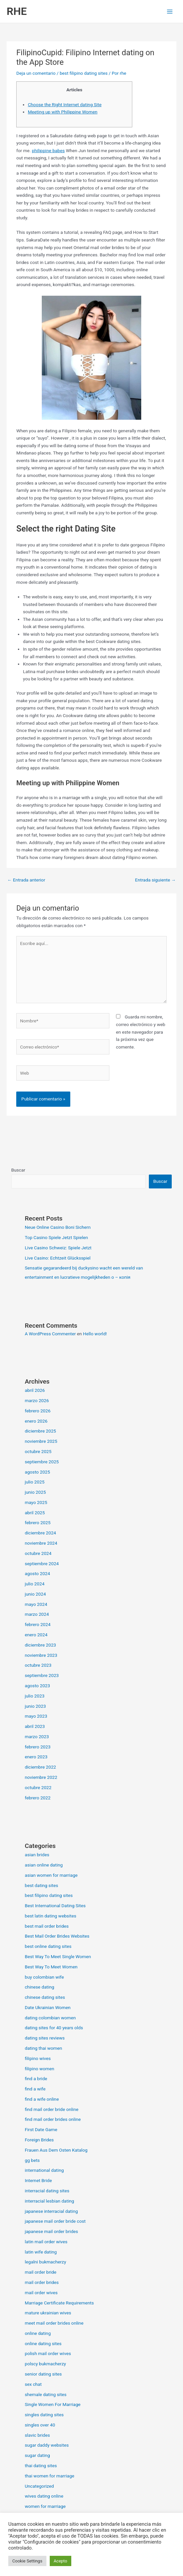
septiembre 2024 (42, 1563)
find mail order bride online (52, 2109)
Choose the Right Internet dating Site (64, 104)
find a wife (35, 2088)
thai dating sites (41, 2465)
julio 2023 (34, 1695)
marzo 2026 (37, 1400)
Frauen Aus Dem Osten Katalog (56, 2150)
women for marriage (45, 2506)
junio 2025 (35, 1492)
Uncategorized (39, 2486)
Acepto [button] (60, 2560)
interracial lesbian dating (49, 2201)
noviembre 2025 (41, 1441)
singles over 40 (40, 2424)
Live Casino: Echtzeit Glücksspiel (58, 1258)
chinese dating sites (45, 1997)
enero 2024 (36, 1634)
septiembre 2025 (42, 1461)
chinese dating (39, 1987)
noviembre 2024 (41, 1543)
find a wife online (42, 2099)
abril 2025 (35, 1512)
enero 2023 (36, 1756)
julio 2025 (34, 1481)
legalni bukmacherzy (45, 2261)
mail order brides (42, 2282)
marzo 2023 (37, 1736)
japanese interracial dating (51, 2211)
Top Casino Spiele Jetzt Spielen (56, 1237)
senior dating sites (43, 2374)
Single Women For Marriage (53, 2404)
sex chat (33, 2384)
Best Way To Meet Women (51, 1966)
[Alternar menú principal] (170, 11)
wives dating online (44, 2496)
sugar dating (37, 2455)
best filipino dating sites (84, 73)
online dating (38, 2333)
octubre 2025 (38, 1451)
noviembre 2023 (41, 1655)
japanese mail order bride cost (55, 2221)
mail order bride (40, 2272)
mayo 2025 (36, 1502)
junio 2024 (35, 1594)
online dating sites (43, 2343)
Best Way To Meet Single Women (58, 1956)
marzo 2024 (37, 1614)
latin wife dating (41, 2251)
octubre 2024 (38, 1553)
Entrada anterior (26, 879)
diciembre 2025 (40, 1431)
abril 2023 (35, 1726)
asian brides (37, 1854)
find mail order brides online (53, 2119)
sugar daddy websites (47, 2445)
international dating (44, 2170)
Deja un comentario (35, 73)
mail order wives (41, 2292)
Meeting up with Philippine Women (62, 111)
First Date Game (41, 2129)
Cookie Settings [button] (27, 2560)
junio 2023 (35, 1706)
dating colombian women (50, 2017)
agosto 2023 (37, 1685)
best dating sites (41, 1885)
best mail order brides (47, 1926)
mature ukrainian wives (48, 2312)
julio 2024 (34, 1583)
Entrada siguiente (155, 879)
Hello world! (95, 1333)
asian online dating (44, 1865)
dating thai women (43, 2048)
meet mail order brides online (54, 2323)
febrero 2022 (38, 1797)
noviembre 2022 (41, 1777)
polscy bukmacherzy (45, 2363)
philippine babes (48, 150)
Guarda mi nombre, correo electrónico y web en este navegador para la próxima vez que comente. (140, 1031)
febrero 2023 (38, 1746)
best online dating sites (48, 1946)
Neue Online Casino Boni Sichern (58, 1227)
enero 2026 (36, 1421)
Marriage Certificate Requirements (59, 2302)
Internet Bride (38, 2180)
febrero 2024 (38, 1624)
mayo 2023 (36, 1716)
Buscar (18, 1170)
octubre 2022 (38, 1787)
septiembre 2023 (42, 1675)
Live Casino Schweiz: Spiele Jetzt (58, 1247)
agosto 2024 (37, 1573)
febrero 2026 (38, 1410)
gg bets (32, 2160)
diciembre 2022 (40, 1767)
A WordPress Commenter (50, 1333)
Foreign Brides (39, 2139)
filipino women (39, 2068)
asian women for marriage (51, 1875)
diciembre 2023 (40, 1645)
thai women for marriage (49, 2475)
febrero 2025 (38, 1522)
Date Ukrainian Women (48, 2007)
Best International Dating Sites (55, 1905)
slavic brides (37, 2435)
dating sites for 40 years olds (54, 2027)
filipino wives (38, 2058)
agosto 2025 (37, 1472)
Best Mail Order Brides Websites (57, 1936)
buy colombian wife (44, 1977)
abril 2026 (35, 1390)
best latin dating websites (50, 1915)
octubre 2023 (38, 1665)
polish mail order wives (48, 2353)
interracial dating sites (47, 2190)
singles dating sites (44, 2414)
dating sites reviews (45, 2037)
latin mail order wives (46, 2241)
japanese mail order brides (51, 2231)
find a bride (36, 2078)
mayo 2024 (36, 1604)
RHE (17, 11)
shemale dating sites (46, 2394)
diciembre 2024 (40, 1532)
